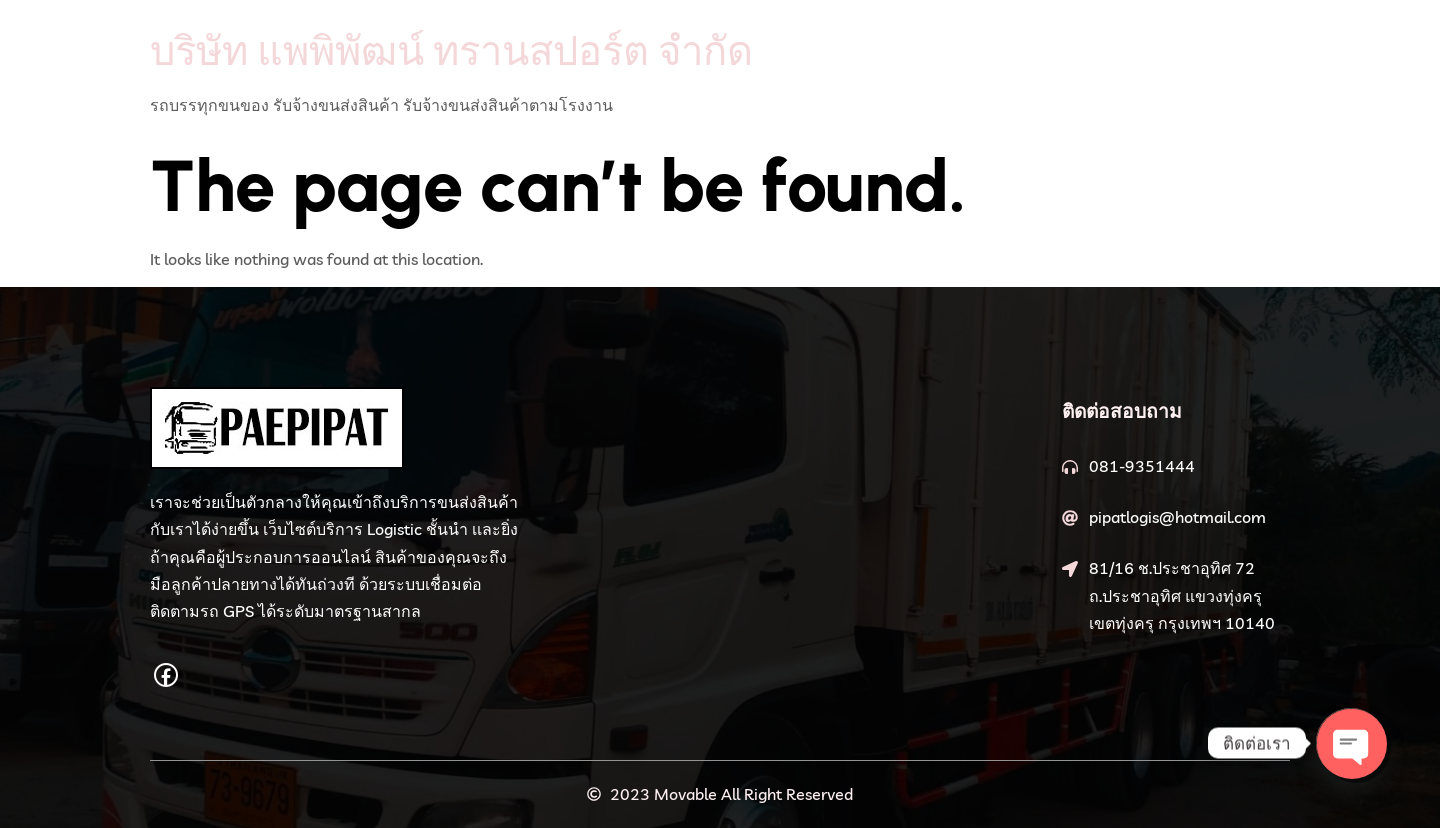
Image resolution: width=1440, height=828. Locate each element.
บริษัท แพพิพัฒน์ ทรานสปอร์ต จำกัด (451, 50)
